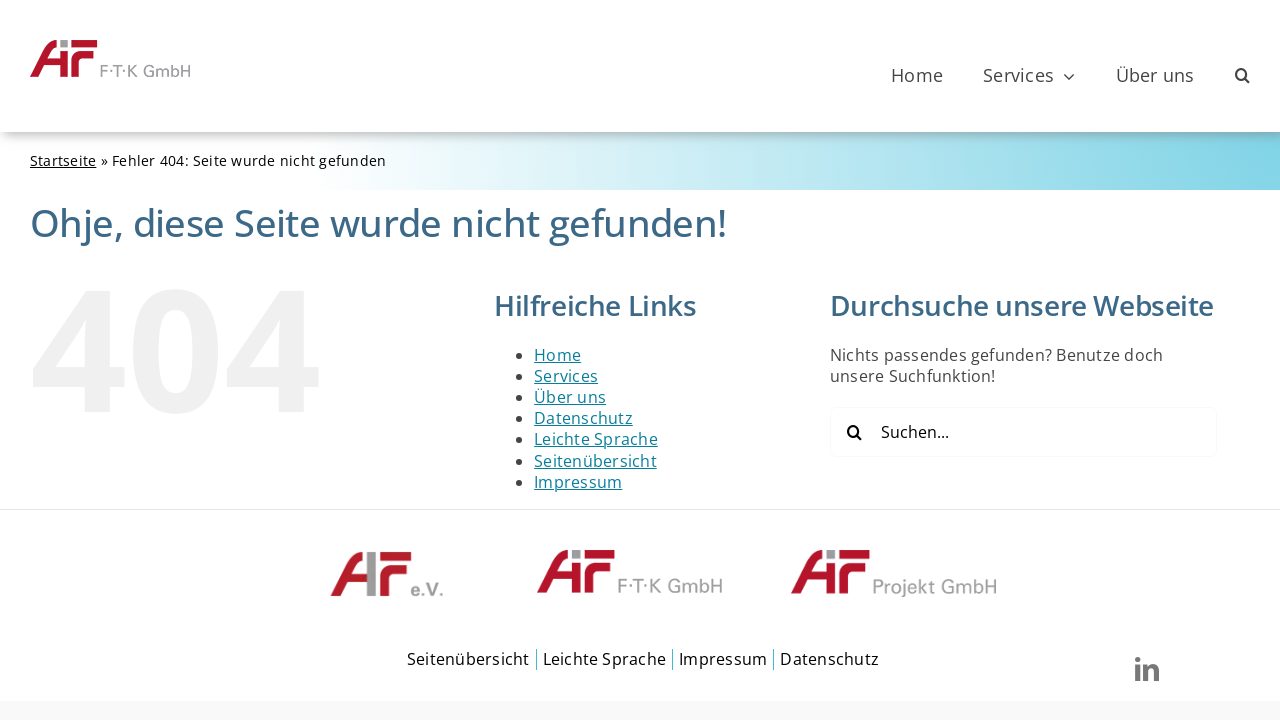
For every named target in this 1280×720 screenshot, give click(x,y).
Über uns (570, 397)
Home (557, 355)
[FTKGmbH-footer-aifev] (386, 558)
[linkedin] (1147, 669)
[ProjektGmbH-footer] (893, 558)
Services (566, 376)
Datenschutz (583, 418)
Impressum (578, 482)
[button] (1242, 76)
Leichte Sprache (596, 439)
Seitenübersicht (595, 461)
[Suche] (855, 432)
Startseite (63, 160)
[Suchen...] (1023, 432)
